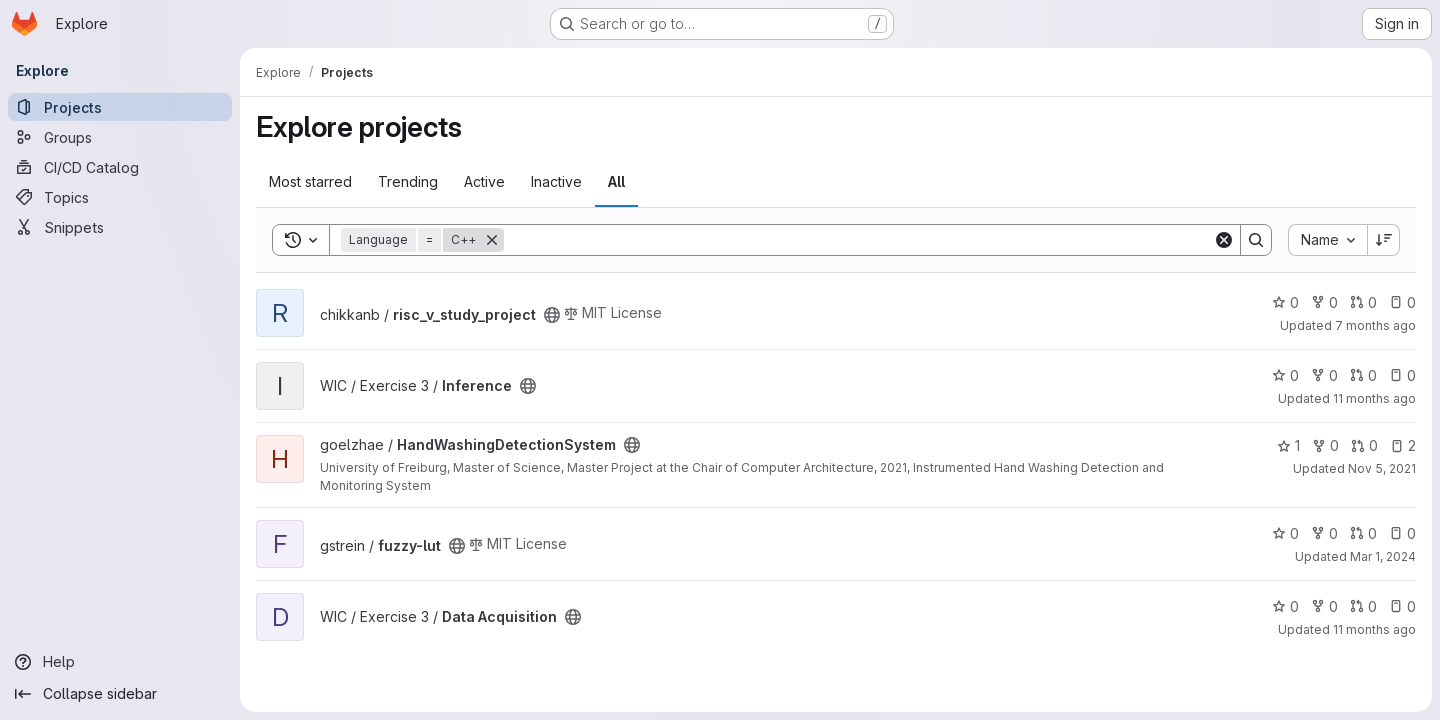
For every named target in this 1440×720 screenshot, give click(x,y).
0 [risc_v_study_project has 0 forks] (1324, 302)
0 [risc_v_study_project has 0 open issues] (1402, 302)
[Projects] (120, 107)
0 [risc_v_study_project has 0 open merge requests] (1363, 302)
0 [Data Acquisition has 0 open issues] (1402, 606)
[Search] (858, 240)
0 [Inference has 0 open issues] (1402, 375)
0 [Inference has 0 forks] (1324, 375)
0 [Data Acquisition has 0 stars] (1285, 606)
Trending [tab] (408, 181)
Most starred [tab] (310, 181)
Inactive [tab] (556, 181)
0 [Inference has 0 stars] (1285, 375)
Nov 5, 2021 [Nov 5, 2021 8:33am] (1382, 468)
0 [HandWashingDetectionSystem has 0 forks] (1325, 445)
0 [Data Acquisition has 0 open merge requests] (1363, 606)
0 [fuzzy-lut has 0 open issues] (1402, 533)
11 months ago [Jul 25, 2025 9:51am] (1374, 629)
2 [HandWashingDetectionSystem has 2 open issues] (1403, 445)
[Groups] (120, 137)
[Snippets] (120, 227)
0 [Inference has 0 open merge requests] (1363, 375)
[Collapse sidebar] (120, 694)
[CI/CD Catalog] (120, 167)
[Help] (120, 662)
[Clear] (1224, 240)
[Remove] (492, 240)
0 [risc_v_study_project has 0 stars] (1285, 302)
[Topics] (120, 197)
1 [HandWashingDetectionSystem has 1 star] (1288, 445)
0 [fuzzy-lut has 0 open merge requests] (1363, 533)
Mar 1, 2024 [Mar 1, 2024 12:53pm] (1383, 556)
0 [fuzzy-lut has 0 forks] (1324, 533)
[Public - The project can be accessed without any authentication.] (552, 315)
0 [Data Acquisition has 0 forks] (1324, 606)
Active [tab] (484, 181)
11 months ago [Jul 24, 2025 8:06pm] (1374, 398)
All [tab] (616, 181)
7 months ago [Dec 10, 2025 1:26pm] (1375, 325)
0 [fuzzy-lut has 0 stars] (1285, 533)
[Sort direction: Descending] (1384, 240)
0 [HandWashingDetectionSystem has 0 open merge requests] (1364, 445)
